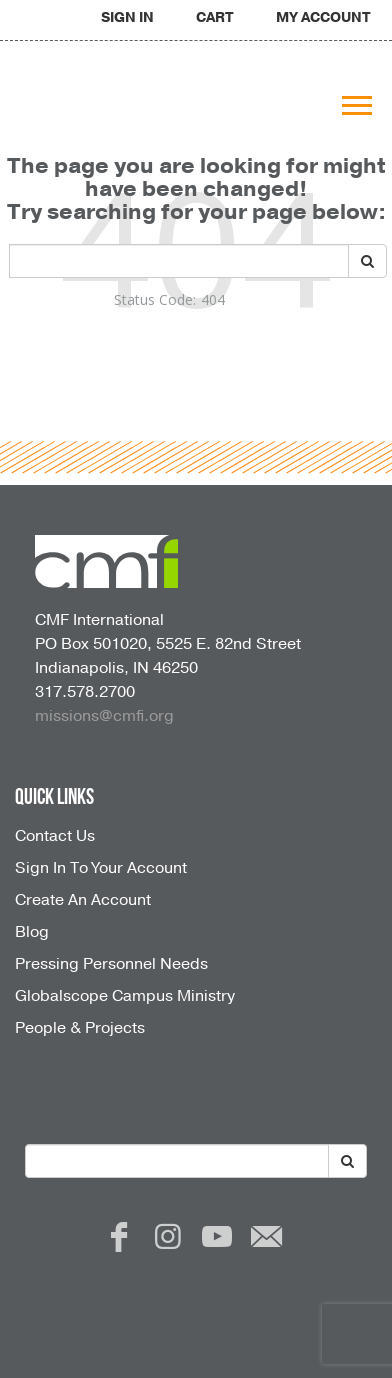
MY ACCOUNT (323, 17)
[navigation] (127, 18)
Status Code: (155, 299)
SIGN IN (127, 17)
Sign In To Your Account (101, 868)
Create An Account (83, 900)
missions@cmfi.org (104, 716)
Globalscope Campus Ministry (125, 996)
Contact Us (55, 836)
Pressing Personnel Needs (111, 964)
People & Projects (80, 1028)
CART (215, 17)
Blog (32, 932)
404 (213, 299)
